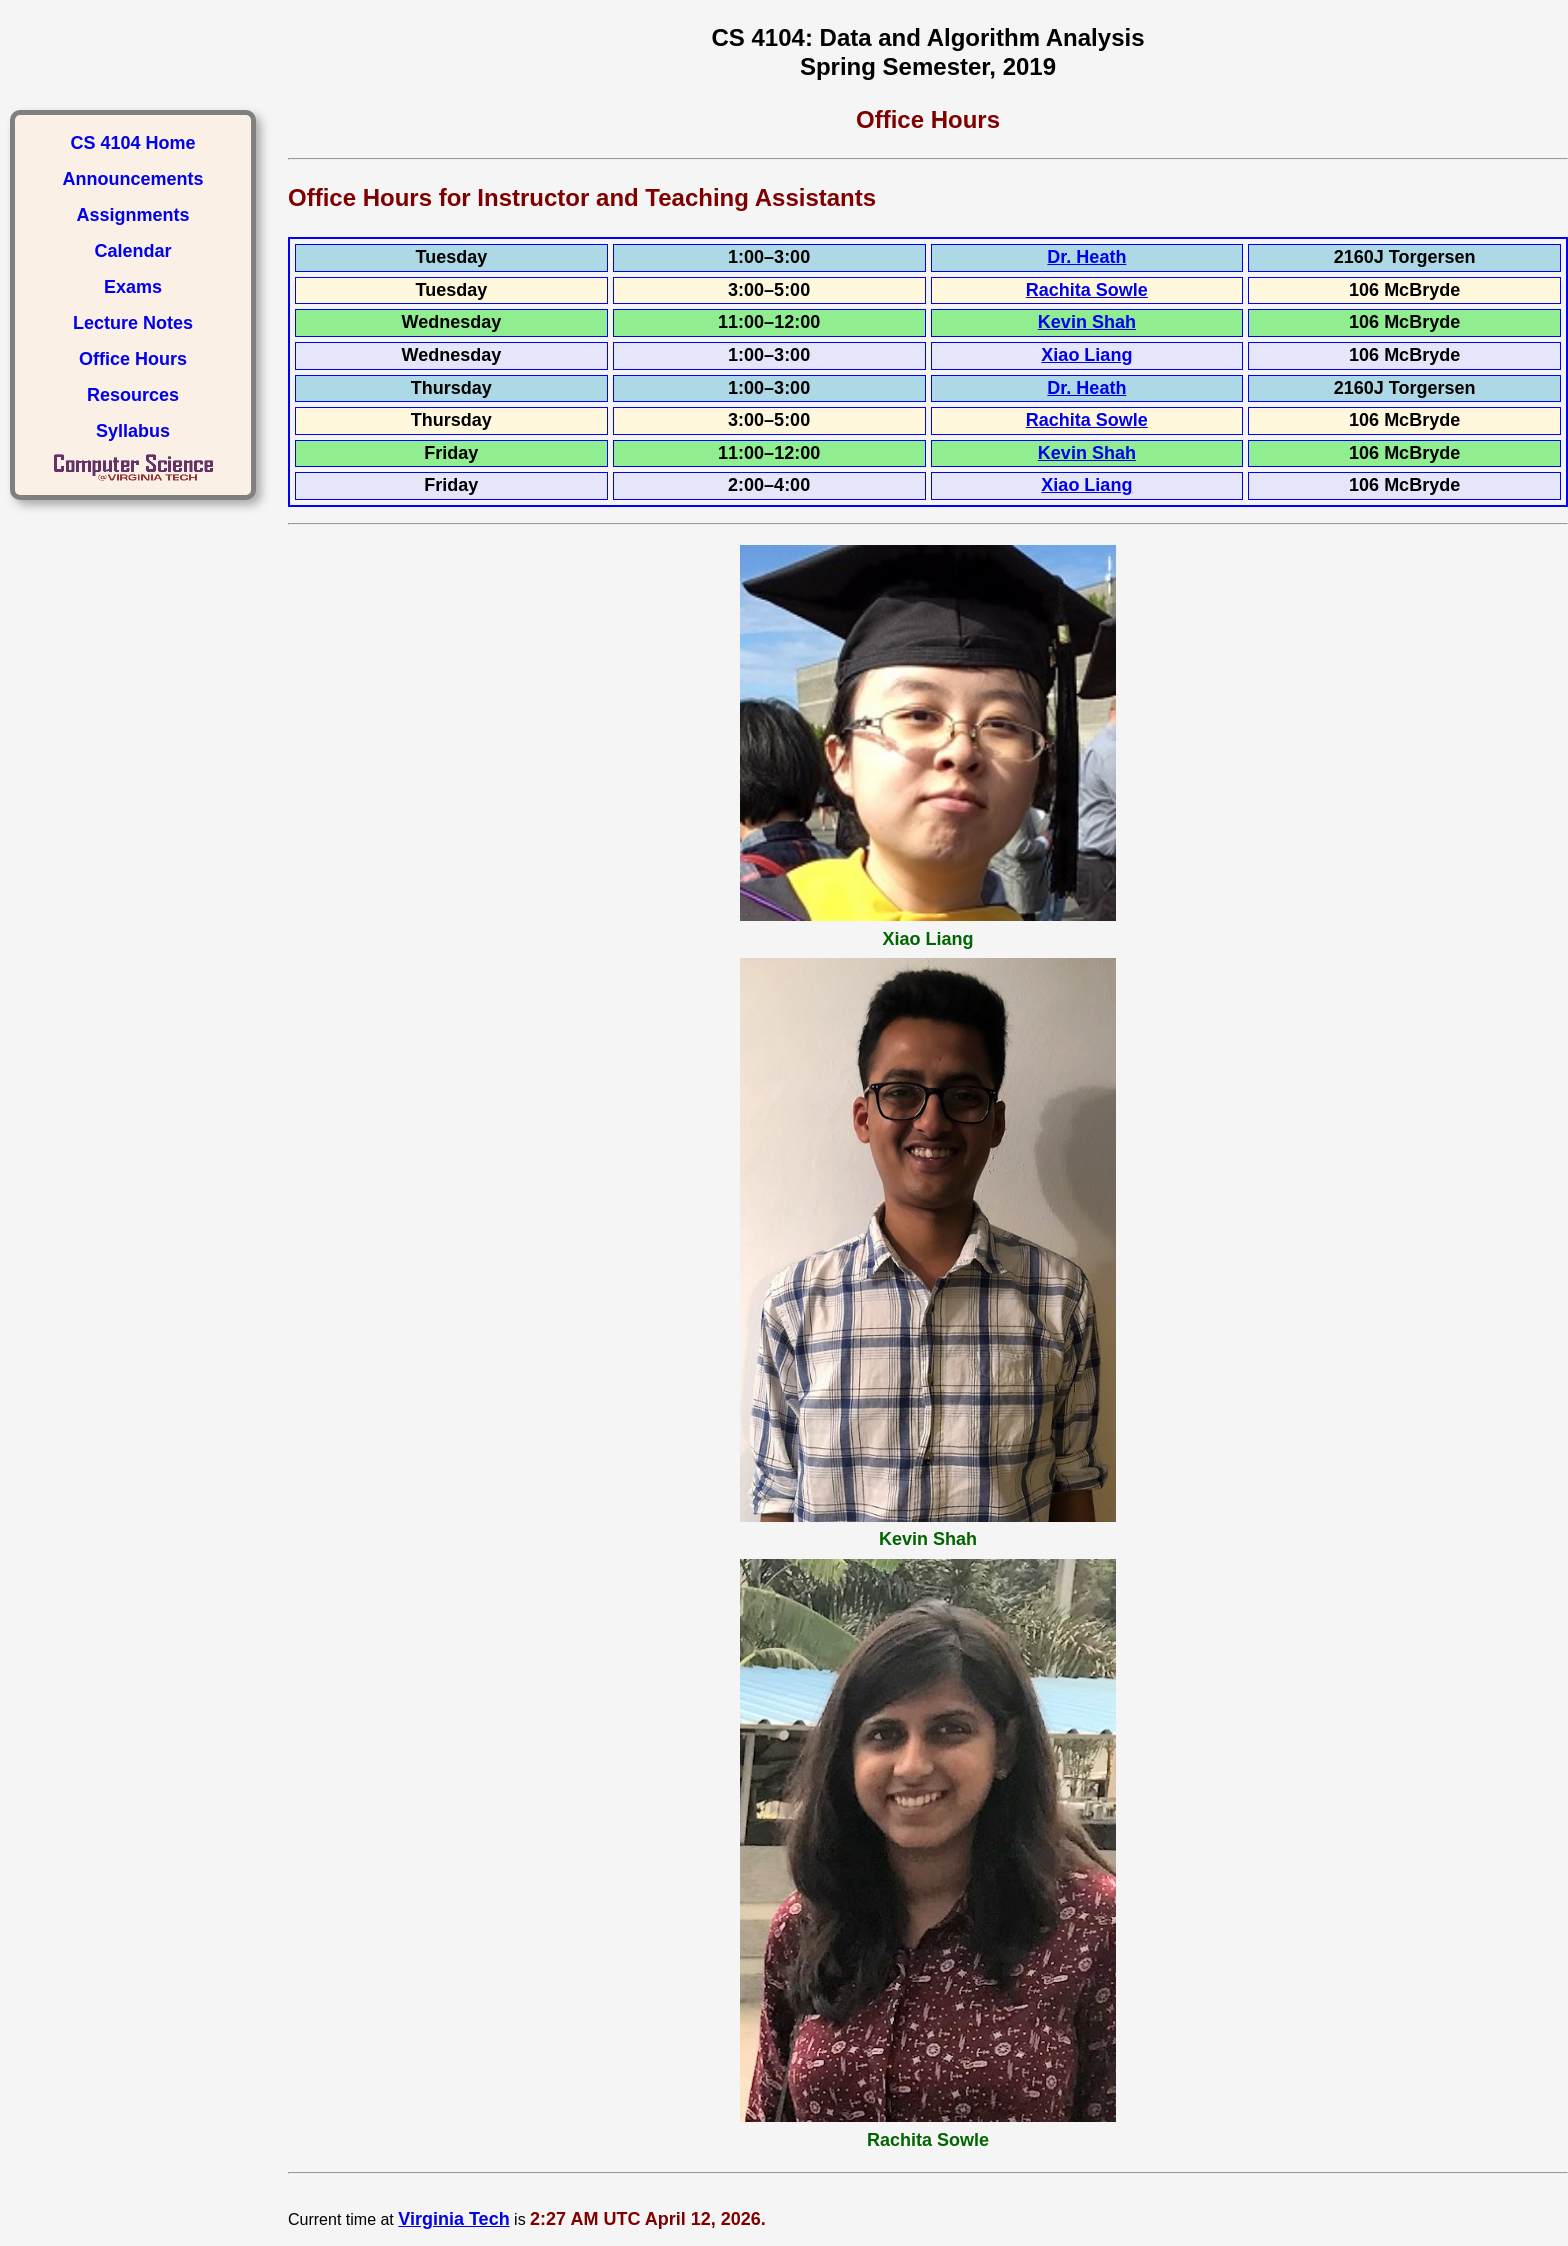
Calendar (132, 251)
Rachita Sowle (1087, 290)
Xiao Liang (1086, 355)
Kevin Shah (1087, 322)
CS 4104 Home (132, 143)
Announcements (132, 179)
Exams (133, 287)
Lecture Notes (133, 323)
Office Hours (133, 359)
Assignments (132, 215)
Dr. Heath (1086, 257)
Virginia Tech (453, 2219)
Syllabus (133, 431)
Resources (133, 395)
